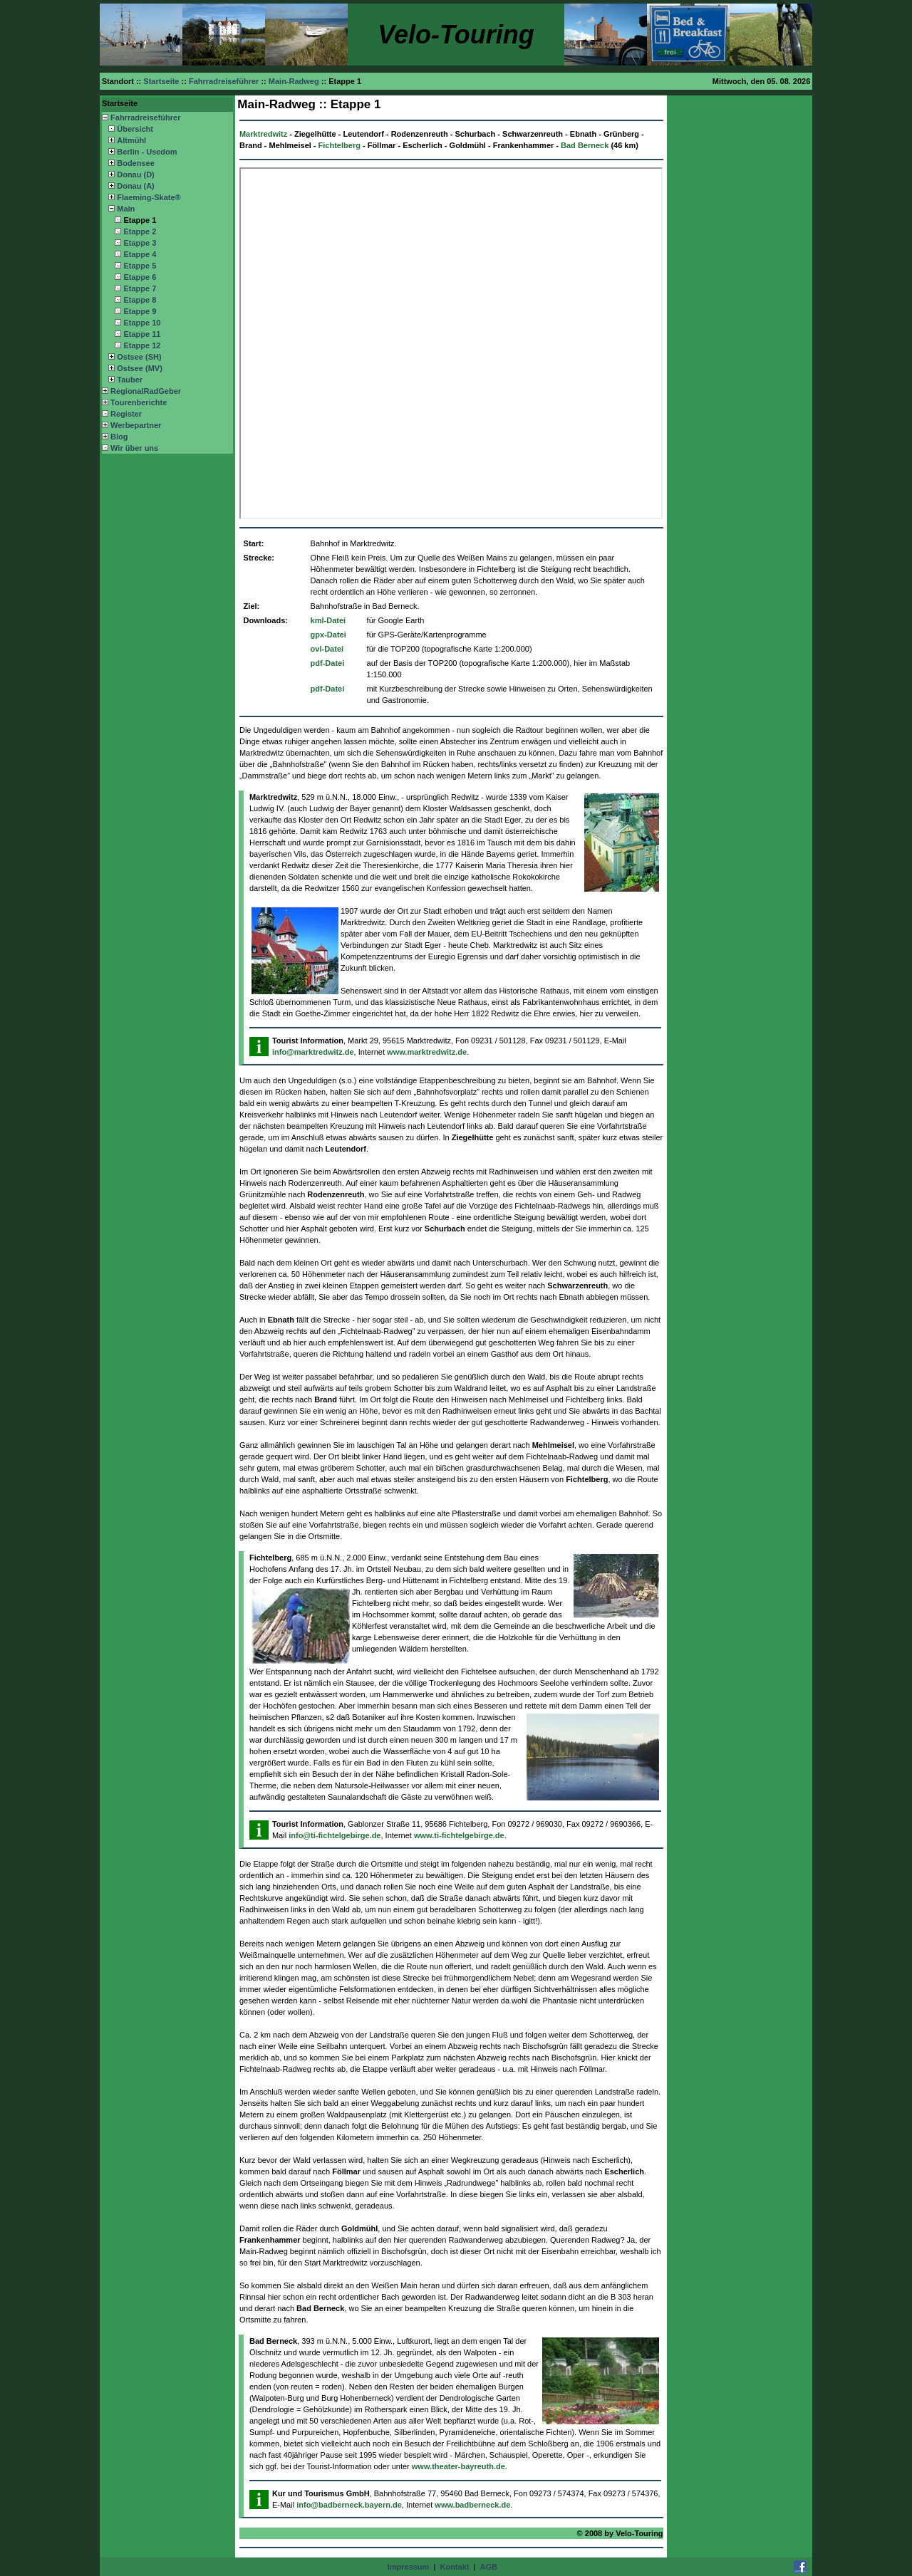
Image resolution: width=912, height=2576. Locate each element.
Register (126, 414)
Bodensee (136, 163)
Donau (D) (136, 174)
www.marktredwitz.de (427, 1052)
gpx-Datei (328, 634)
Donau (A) (136, 186)
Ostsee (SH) (139, 357)
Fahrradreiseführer (145, 117)
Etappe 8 (139, 300)
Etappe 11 (141, 334)
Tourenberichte (138, 402)
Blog (119, 436)
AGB (488, 2566)
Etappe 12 (141, 345)
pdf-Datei (328, 663)
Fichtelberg (339, 145)
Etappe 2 (139, 231)
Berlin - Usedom (147, 151)
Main (126, 208)
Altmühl (131, 140)
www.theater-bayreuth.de (458, 2466)
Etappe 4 (139, 254)
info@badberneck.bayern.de (349, 2505)
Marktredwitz (263, 134)
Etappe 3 (139, 243)
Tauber (129, 379)
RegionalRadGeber (145, 391)
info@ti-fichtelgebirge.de (334, 1835)
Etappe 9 (139, 311)
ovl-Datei (327, 649)
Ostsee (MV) (139, 368)
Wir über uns (134, 448)
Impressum (409, 2566)
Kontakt (454, 2566)
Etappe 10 (141, 322)
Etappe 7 (139, 288)
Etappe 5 (139, 265)
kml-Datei (328, 620)
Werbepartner (135, 425)
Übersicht (135, 129)
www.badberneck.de (472, 2505)
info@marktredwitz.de (313, 1052)
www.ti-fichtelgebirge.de (459, 1835)
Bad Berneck (584, 145)
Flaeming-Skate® (148, 197)
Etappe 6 (139, 277)
